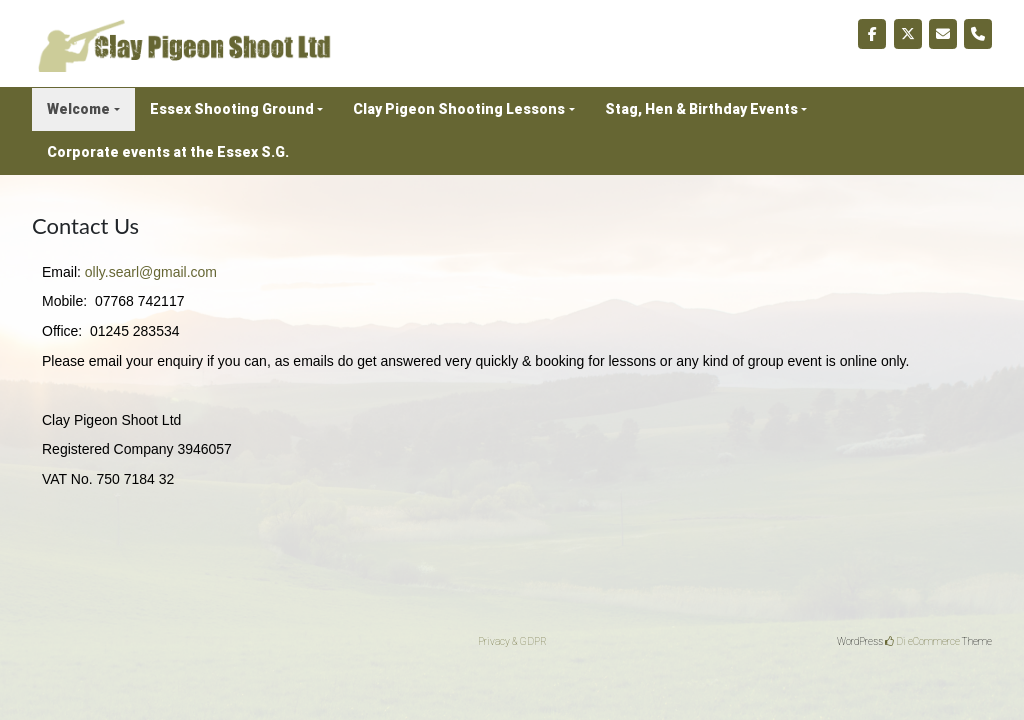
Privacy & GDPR (512, 641)
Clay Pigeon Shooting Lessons (459, 109)
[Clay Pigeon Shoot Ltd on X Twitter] (908, 34)
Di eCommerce (922, 641)
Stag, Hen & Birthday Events (701, 109)
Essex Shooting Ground (232, 109)
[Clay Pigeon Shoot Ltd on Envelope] (943, 34)
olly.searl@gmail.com (151, 272)
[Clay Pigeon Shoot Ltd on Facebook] (872, 34)
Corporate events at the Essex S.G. (168, 152)
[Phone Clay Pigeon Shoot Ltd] (978, 34)
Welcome (78, 109)
